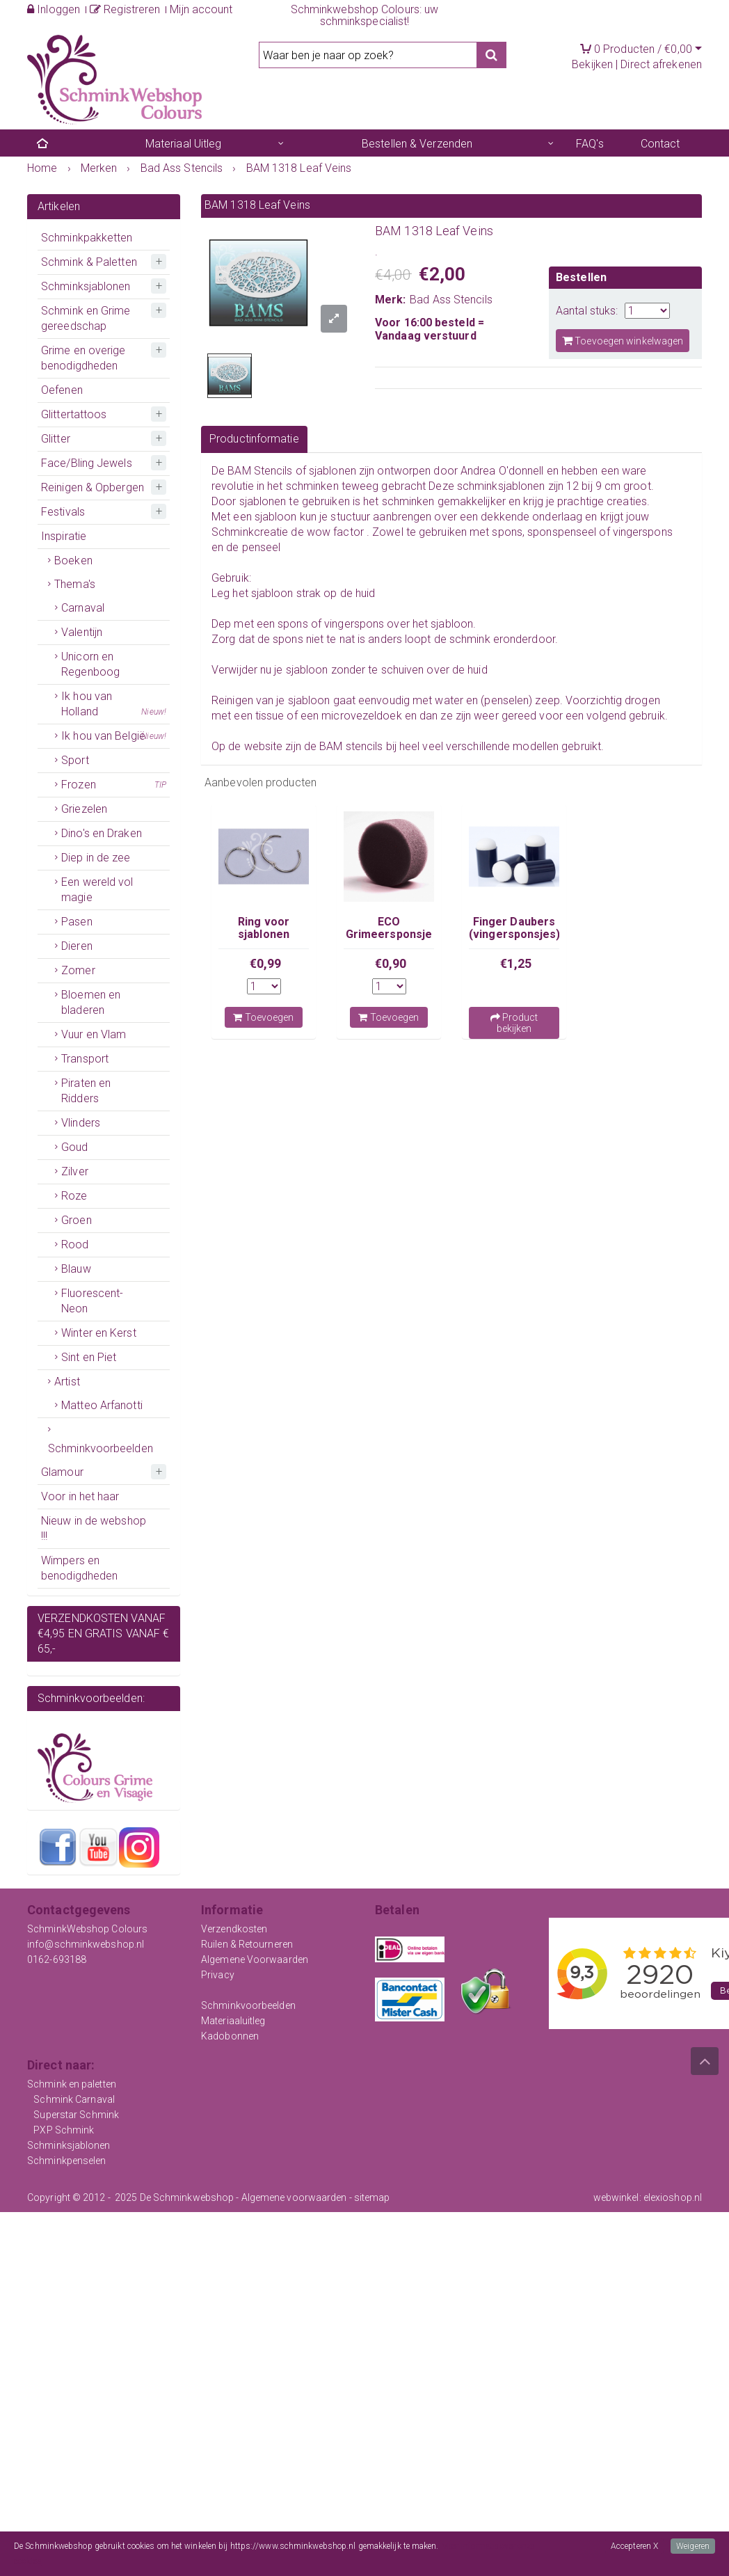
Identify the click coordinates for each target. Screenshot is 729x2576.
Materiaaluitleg (233, 2020)
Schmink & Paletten (89, 262)
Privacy (217, 1974)
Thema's (74, 584)
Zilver (74, 1171)
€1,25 (516, 963)
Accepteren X (634, 2546)
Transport (85, 1058)
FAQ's (590, 143)
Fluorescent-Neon (92, 1301)
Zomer (78, 970)
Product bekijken (514, 1023)
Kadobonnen (230, 2036)
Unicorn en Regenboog (90, 664)
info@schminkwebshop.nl (85, 1944)
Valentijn (81, 632)
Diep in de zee (95, 857)
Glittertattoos (73, 414)
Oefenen (62, 390)
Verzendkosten (234, 1928)
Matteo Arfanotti (102, 1405)
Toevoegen (263, 1017)
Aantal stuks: (587, 310)
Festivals (63, 511)
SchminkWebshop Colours (87, 1928)
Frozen (113, 785)
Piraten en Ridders (86, 1090)
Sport (75, 760)
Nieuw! (153, 712)
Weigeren (693, 2546)
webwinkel (616, 2197)
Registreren (125, 9)
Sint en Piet (88, 1357)
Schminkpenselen (66, 2160)
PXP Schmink (63, 2130)
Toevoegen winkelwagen (622, 341)
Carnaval (82, 607)
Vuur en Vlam (93, 1034)
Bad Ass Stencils (451, 299)
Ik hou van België (113, 736)
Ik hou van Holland (113, 704)
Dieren (77, 946)
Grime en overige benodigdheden (83, 358)
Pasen (77, 921)
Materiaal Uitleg (183, 143)
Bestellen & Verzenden (417, 143)
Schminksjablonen (86, 286)
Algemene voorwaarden (294, 2197)
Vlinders (80, 1122)
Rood (74, 1244)
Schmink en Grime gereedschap (86, 318)
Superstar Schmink (76, 2114)
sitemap (372, 2197)
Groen (76, 1220)
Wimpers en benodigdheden (79, 1568)
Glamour (62, 1472)
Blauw (76, 1268)
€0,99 (266, 963)
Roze (74, 1195)
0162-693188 (56, 1959)
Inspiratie (63, 536)
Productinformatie (254, 438)
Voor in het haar (80, 1496)
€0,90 (391, 963)
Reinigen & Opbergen (92, 487)
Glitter (55, 438)
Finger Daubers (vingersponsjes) (515, 928)
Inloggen (53, 9)
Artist (67, 1381)
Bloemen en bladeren (90, 1002)
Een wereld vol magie (97, 889)
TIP (160, 785)
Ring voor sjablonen (263, 928)
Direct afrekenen (661, 64)
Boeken (73, 560)
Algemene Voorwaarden (254, 1959)
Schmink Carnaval (74, 2099)
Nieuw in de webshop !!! (93, 1528)
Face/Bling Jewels (86, 463)
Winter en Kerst (98, 1332)
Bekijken (592, 64)
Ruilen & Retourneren (247, 1944)
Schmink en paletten (71, 2084)
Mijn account (201, 9)
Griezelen (84, 809)
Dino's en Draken (101, 833)
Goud (74, 1147)
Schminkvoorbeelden (100, 1448)
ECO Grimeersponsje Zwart (389, 934)
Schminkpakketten (87, 237)
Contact (660, 143)
